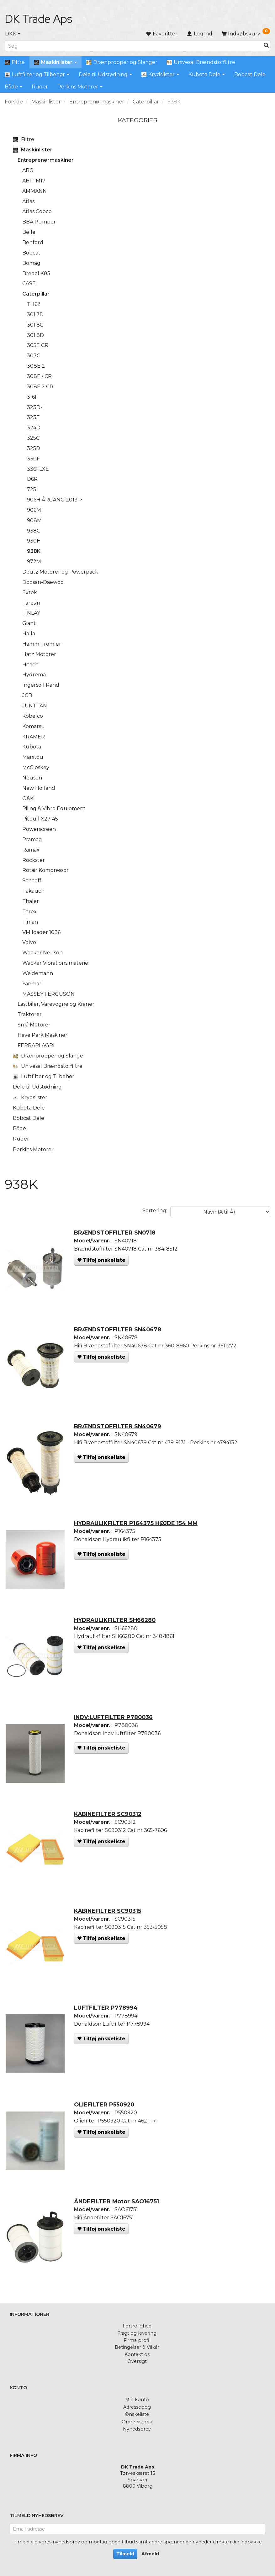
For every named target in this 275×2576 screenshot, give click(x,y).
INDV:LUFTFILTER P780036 (115, 1723)
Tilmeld (125, 2554)
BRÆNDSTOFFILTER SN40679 (119, 1430)
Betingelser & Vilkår (137, 2347)
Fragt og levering (136, 2333)
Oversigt (137, 2361)
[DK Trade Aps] (38, 18)
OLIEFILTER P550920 (106, 2115)
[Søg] (266, 46)
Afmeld (150, 2554)
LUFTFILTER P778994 (108, 2017)
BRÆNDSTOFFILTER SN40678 (119, 1332)
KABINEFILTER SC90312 (109, 1821)
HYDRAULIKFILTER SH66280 (116, 1626)
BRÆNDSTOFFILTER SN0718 (116, 1234)
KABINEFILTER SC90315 (109, 1919)
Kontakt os (137, 2354)
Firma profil (137, 2340)
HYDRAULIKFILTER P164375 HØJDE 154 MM (137, 1528)
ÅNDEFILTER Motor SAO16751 (118, 2213)
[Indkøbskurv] (246, 34)
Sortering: (154, 1211)
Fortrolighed (137, 2326)
